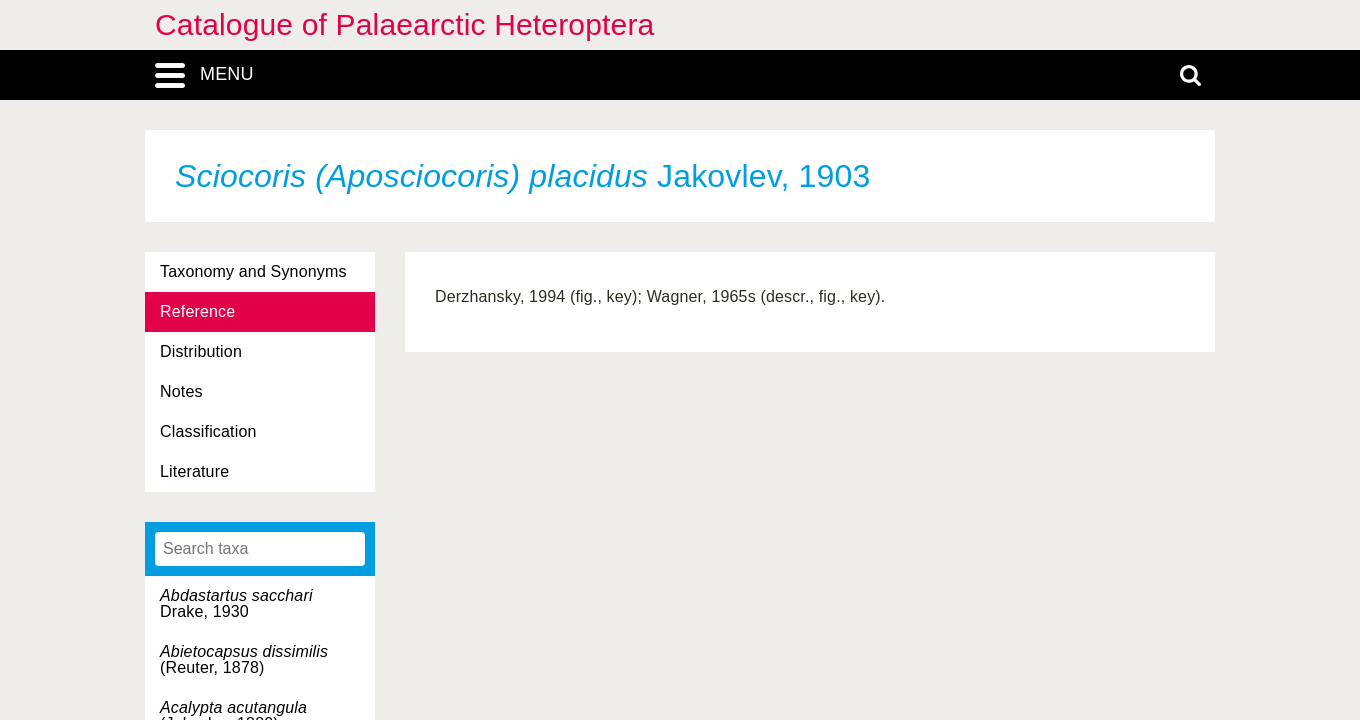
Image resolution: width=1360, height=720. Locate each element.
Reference (197, 311)
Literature (194, 471)
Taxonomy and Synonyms (253, 271)
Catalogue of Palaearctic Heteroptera (404, 24)
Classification (208, 431)
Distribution (201, 351)
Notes (181, 391)
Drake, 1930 (236, 603)
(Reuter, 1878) (244, 659)
